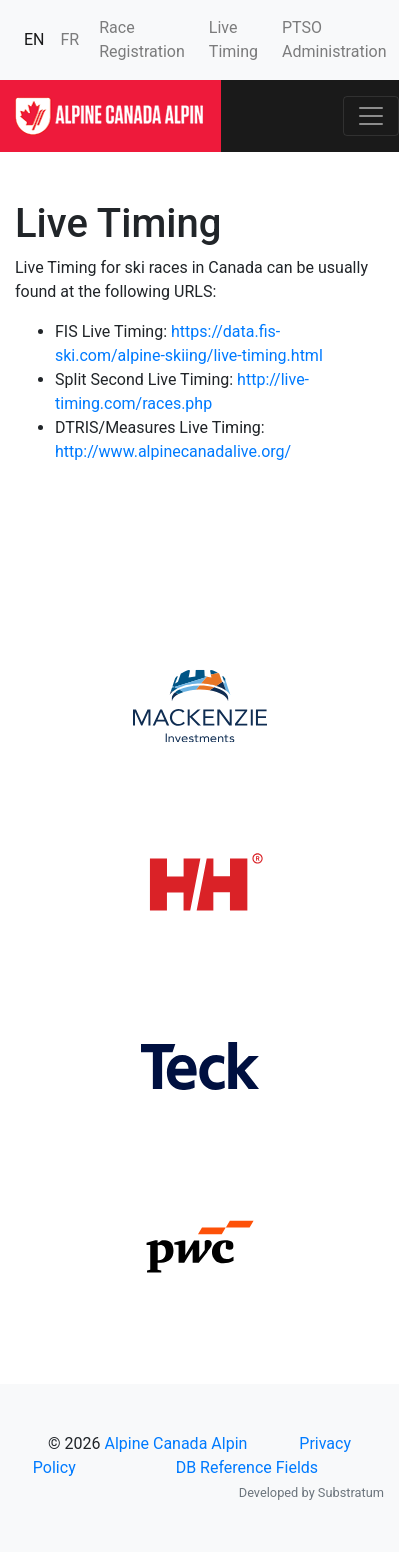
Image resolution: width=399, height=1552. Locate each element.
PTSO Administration (334, 39)
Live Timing (233, 39)
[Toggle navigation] (371, 116)
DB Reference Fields (247, 1467)
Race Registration (142, 39)
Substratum (351, 1492)
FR (70, 39)
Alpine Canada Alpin (175, 1443)
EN (34, 39)
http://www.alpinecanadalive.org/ (173, 451)
